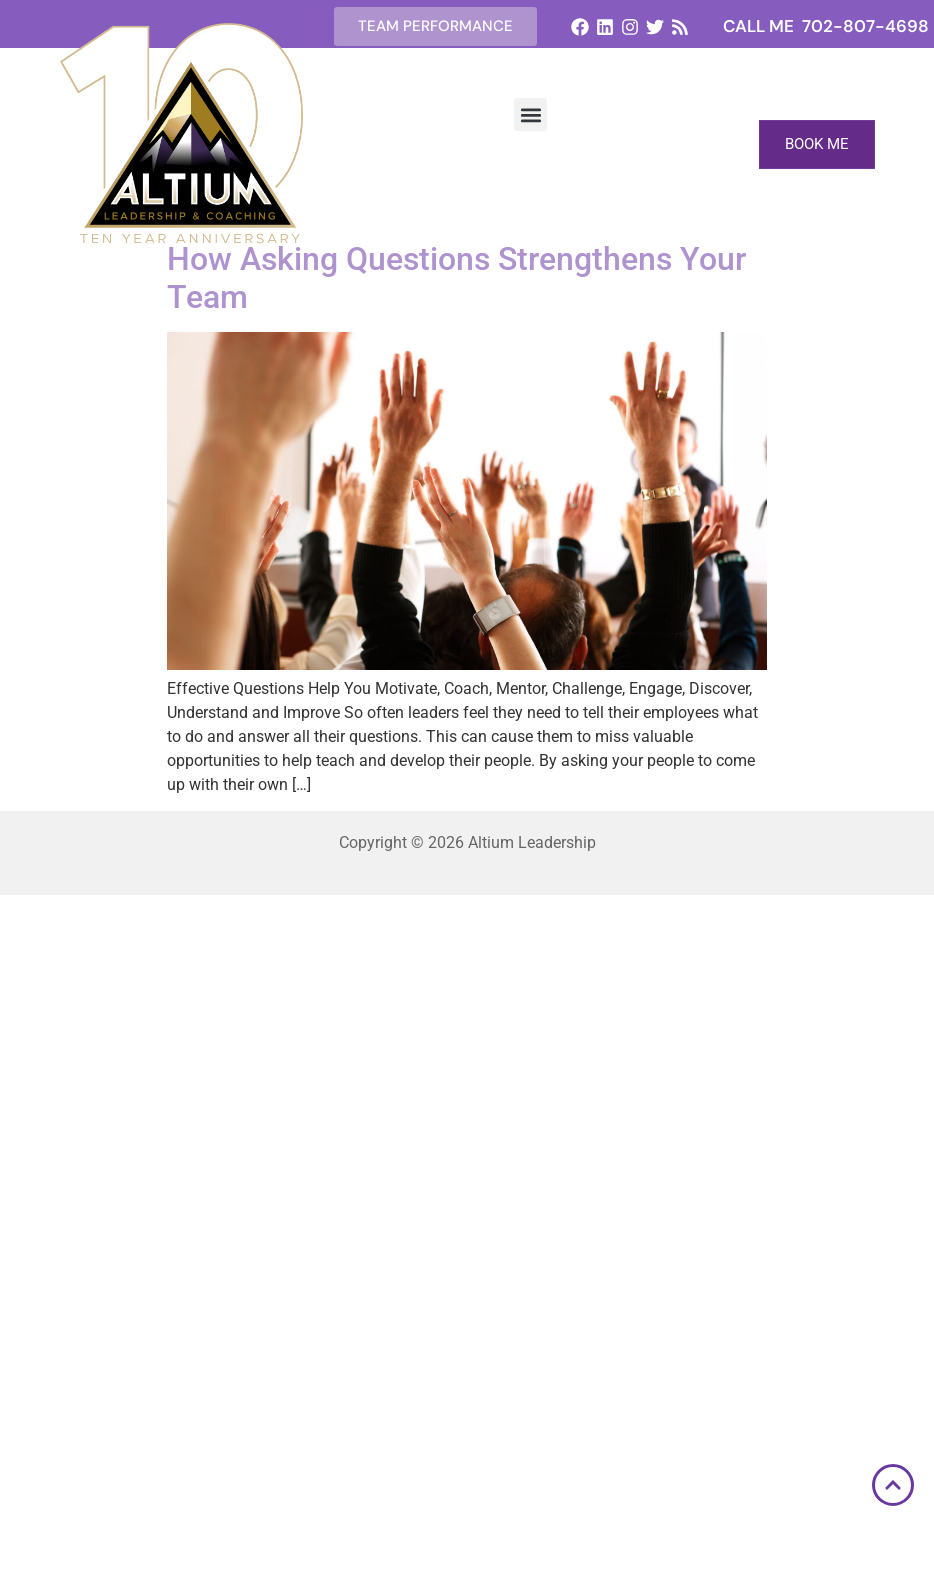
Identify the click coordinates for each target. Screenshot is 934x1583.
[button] (530, 114)
